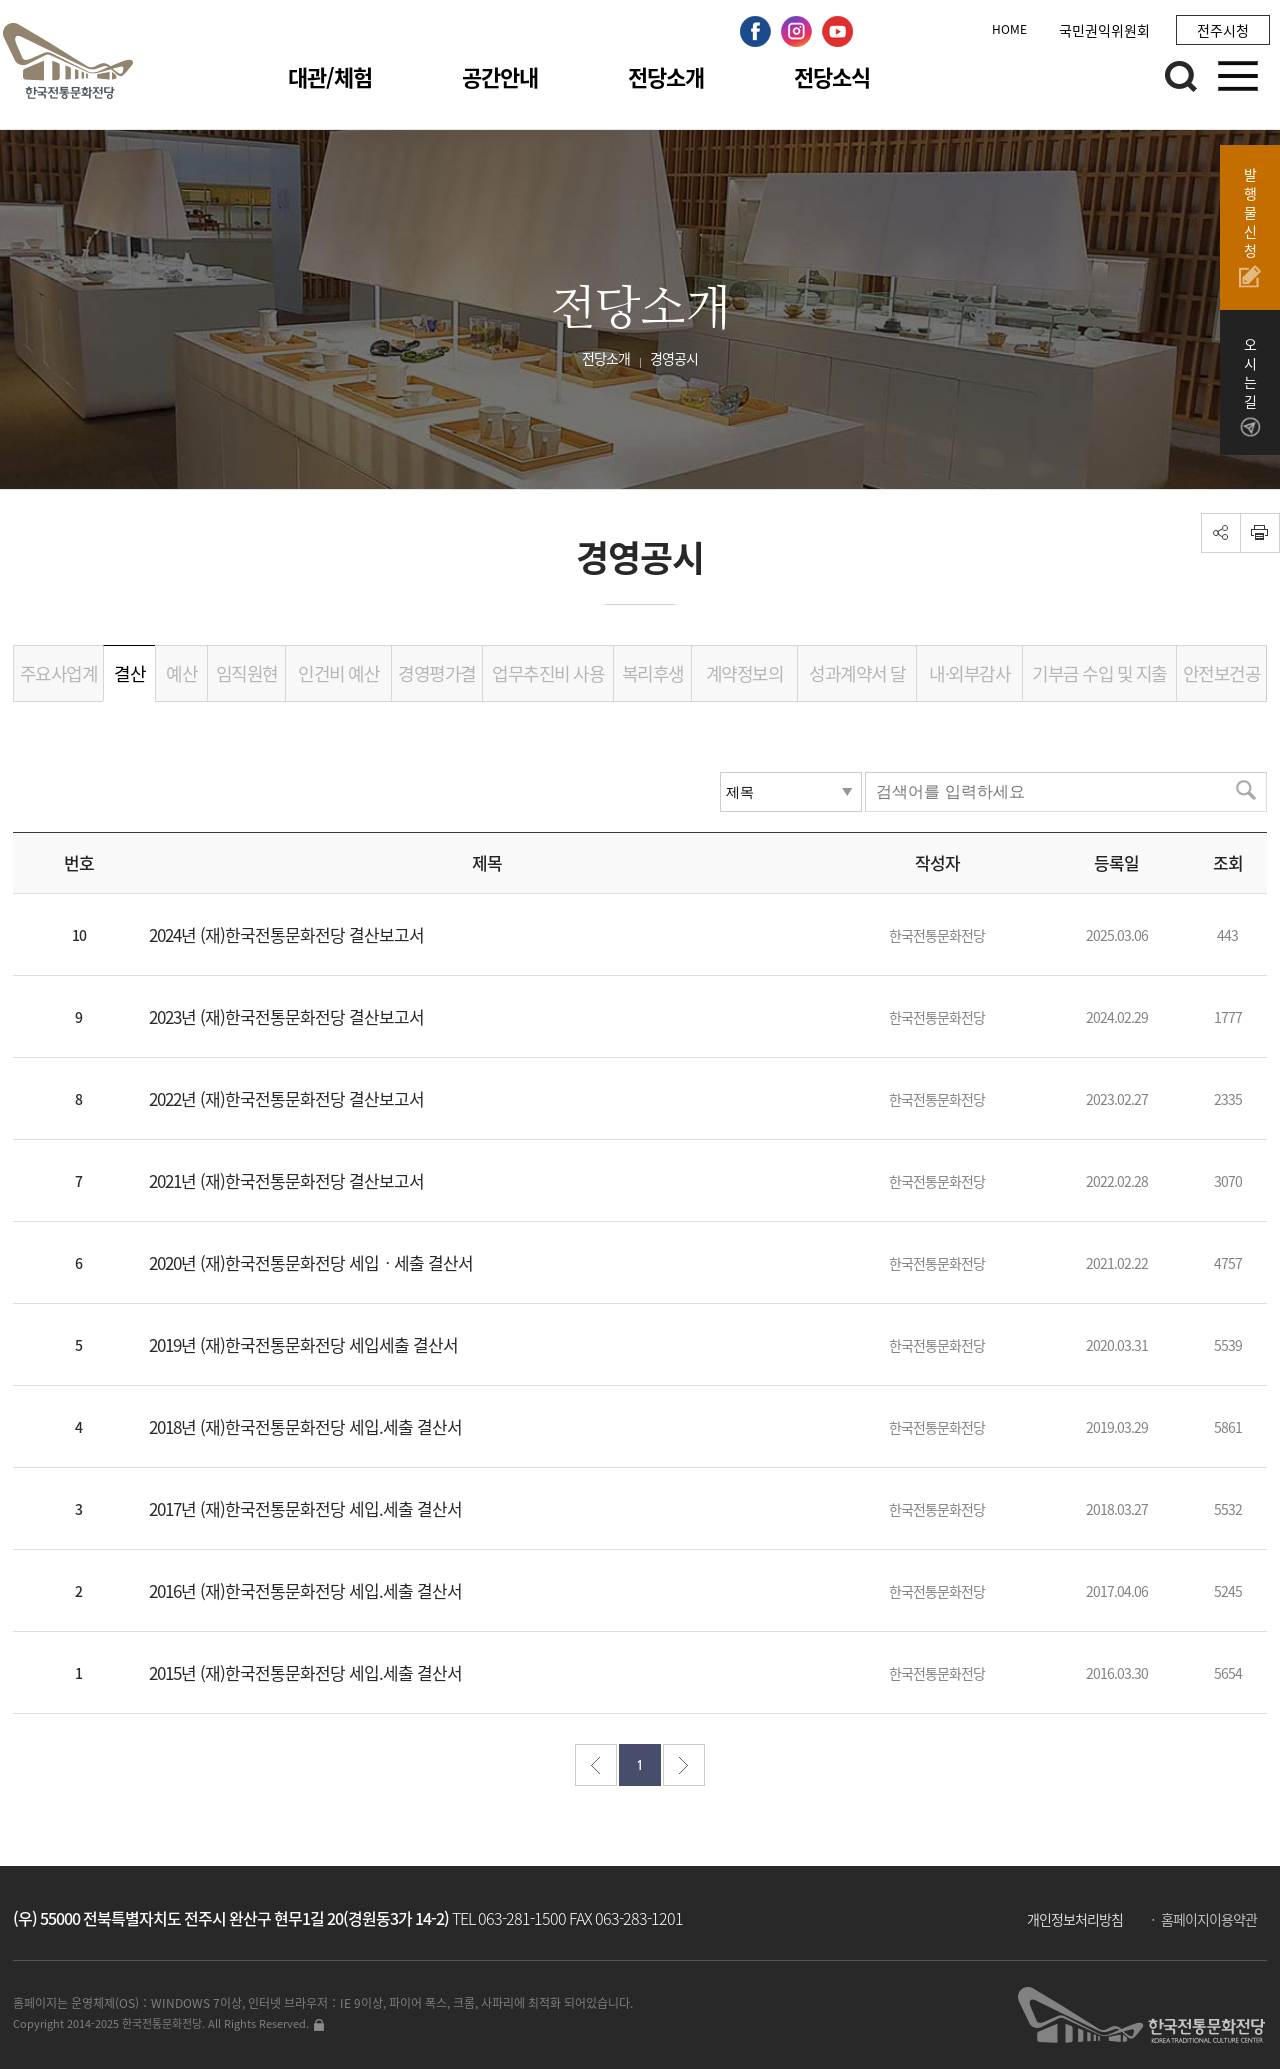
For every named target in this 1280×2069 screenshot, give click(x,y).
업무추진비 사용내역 (548, 681)
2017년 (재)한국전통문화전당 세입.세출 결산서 (305, 1508)
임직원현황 (247, 681)
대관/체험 (330, 76)
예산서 (181, 681)
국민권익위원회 (1104, 30)
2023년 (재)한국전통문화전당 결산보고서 (286, 1016)
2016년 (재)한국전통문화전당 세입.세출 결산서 (305, 1590)
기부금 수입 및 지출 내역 (1099, 681)
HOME (1009, 29)
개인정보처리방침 (1075, 1919)
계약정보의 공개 (745, 681)
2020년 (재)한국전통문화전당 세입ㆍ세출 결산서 (311, 1262)
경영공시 (674, 358)
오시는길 (1250, 386)
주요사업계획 (59, 681)
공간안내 (500, 76)
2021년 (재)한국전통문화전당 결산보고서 (286, 1180)
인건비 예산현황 (338, 681)
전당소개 (666, 76)
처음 (596, 1765)
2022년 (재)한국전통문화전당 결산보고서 (286, 1098)
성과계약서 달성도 (857, 681)
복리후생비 (653, 681)
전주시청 (1223, 30)
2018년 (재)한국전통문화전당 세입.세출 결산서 (305, 1426)
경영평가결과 (437, 681)
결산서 (129, 680)
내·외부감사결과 (969, 681)
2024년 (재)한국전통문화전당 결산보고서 (286, 934)
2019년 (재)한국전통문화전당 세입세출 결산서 (303, 1344)
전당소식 (832, 76)
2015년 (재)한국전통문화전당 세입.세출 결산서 (305, 1672)
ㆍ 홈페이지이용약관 (1201, 1919)
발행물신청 (1250, 226)
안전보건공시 (1222, 681)
